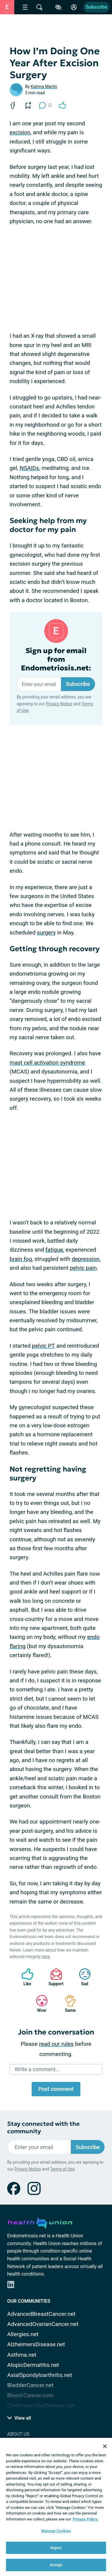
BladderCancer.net (30, 2385)
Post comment (55, 2089)
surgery (46, 932)
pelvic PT (43, 1345)
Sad (82, 1977)
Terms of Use (62, 2169)
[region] (56, 2507)
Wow (39, 2004)
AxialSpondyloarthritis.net (39, 2375)
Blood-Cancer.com (30, 2395)
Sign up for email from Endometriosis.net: (56, 659)
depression (85, 1258)
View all (19, 2418)
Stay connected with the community (43, 2127)
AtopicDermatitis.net (33, 2364)
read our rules (56, 2043)
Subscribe (96, 7)
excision (20, 132)
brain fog (21, 1258)
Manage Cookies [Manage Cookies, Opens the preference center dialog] (56, 2531)
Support (54, 1977)
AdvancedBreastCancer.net (41, 2313)
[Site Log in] (74, 7)
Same (67, 2004)
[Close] (104, 2446)
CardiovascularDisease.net (40, 2405)
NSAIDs (29, 468)
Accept (56, 2565)
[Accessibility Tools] (58, 7)
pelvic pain (83, 1267)
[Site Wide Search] (39, 7)
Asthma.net (21, 2354)
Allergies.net (23, 2334)
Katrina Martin (44, 86)
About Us (18, 2434)
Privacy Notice (59, 703)
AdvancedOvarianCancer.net (42, 2324)
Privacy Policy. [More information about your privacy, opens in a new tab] (85, 2519)
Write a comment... (37, 2069)
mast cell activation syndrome (47, 1062)
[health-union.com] (40, 2222)
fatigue (54, 1249)
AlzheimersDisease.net (36, 2344)
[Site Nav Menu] (25, 7)
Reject (56, 2548)
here (46, 1956)
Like (24, 1977)
